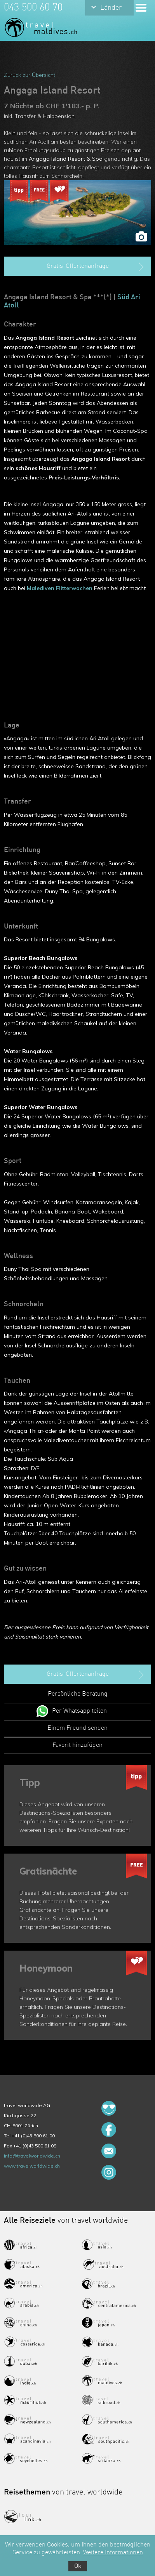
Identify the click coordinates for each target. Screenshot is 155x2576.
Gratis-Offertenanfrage (96, 266)
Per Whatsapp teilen (79, 1711)
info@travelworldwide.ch (32, 2156)
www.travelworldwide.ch (32, 2166)
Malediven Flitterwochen (59, 588)
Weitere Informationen (113, 2553)
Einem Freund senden (77, 1728)
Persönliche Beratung (78, 1694)
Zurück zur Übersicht (29, 74)
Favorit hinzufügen (77, 1745)
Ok (77, 2566)
